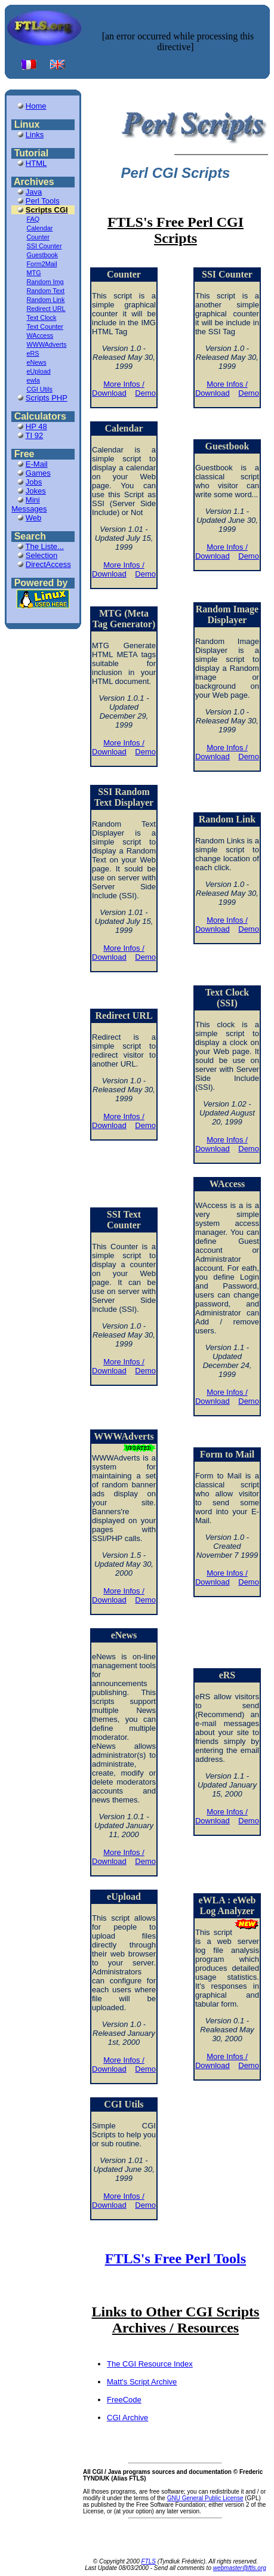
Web (34, 517)
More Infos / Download (118, 389)
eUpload (39, 371)
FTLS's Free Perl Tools (175, 2258)
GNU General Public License (205, 2498)
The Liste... (45, 546)
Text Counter (45, 326)
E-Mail (37, 464)
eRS (33, 353)
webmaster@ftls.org (239, 2568)
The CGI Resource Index (150, 2363)
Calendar (40, 228)
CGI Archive (127, 2417)
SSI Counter (44, 245)
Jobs (34, 481)
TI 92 (35, 435)
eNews (37, 362)
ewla (33, 380)
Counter (38, 237)
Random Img (45, 281)
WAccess (40, 335)
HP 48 (36, 426)
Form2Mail (42, 263)
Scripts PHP (46, 397)
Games (38, 473)
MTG (34, 272)
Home (36, 105)
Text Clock (42, 317)
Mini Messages (29, 504)
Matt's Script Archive (142, 2381)
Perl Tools (43, 200)
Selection (41, 555)
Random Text (46, 290)
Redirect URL (46, 308)
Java (34, 191)
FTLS (148, 2561)
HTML (36, 163)
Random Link (46, 299)
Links (35, 134)
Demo (145, 393)
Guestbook (42, 254)
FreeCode (124, 2399)
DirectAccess (48, 564)
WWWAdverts (47, 344)
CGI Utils (40, 389)
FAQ (33, 219)
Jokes (36, 490)
